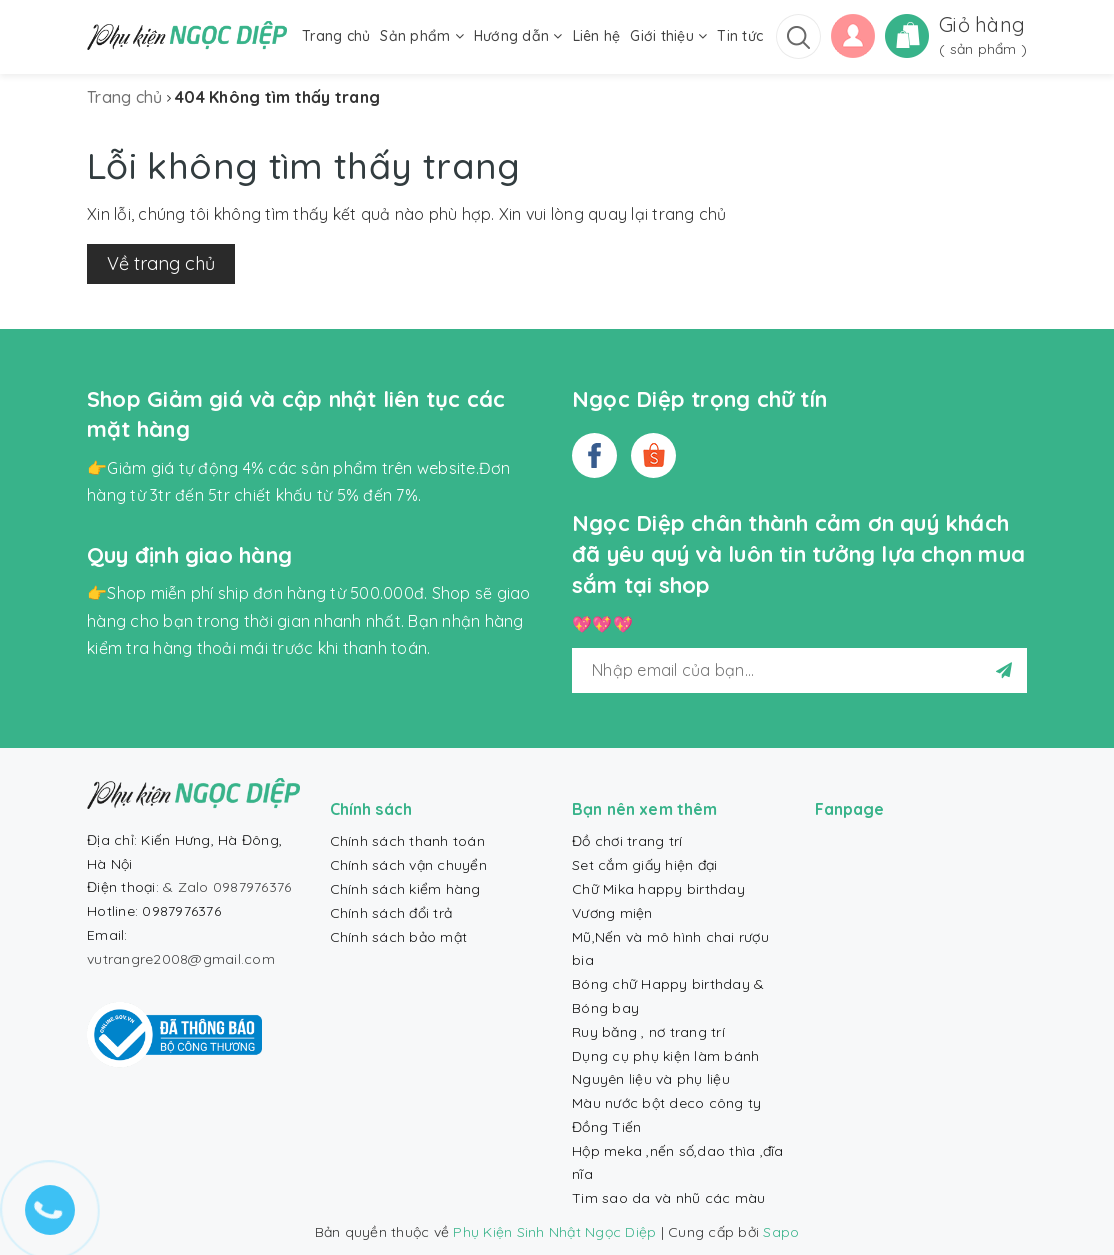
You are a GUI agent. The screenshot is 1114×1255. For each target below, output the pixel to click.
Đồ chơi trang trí (627, 841)
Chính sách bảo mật (399, 937)
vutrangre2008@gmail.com (181, 959)
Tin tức (740, 36)
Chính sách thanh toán (407, 841)
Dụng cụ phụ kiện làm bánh (665, 1056)
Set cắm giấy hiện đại (644, 865)
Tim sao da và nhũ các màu (668, 1198)
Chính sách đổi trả (391, 913)
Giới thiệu (668, 36)
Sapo (781, 1232)
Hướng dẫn (518, 36)
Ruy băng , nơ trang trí (648, 1032)
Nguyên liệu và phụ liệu (651, 1079)
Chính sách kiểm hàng (405, 889)
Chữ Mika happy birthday (658, 889)
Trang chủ (336, 36)
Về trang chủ (161, 263)
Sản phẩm (422, 36)
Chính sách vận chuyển (408, 865)
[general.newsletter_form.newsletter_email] (799, 670)
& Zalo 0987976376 (227, 887)
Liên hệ (597, 36)
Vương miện (612, 913)
